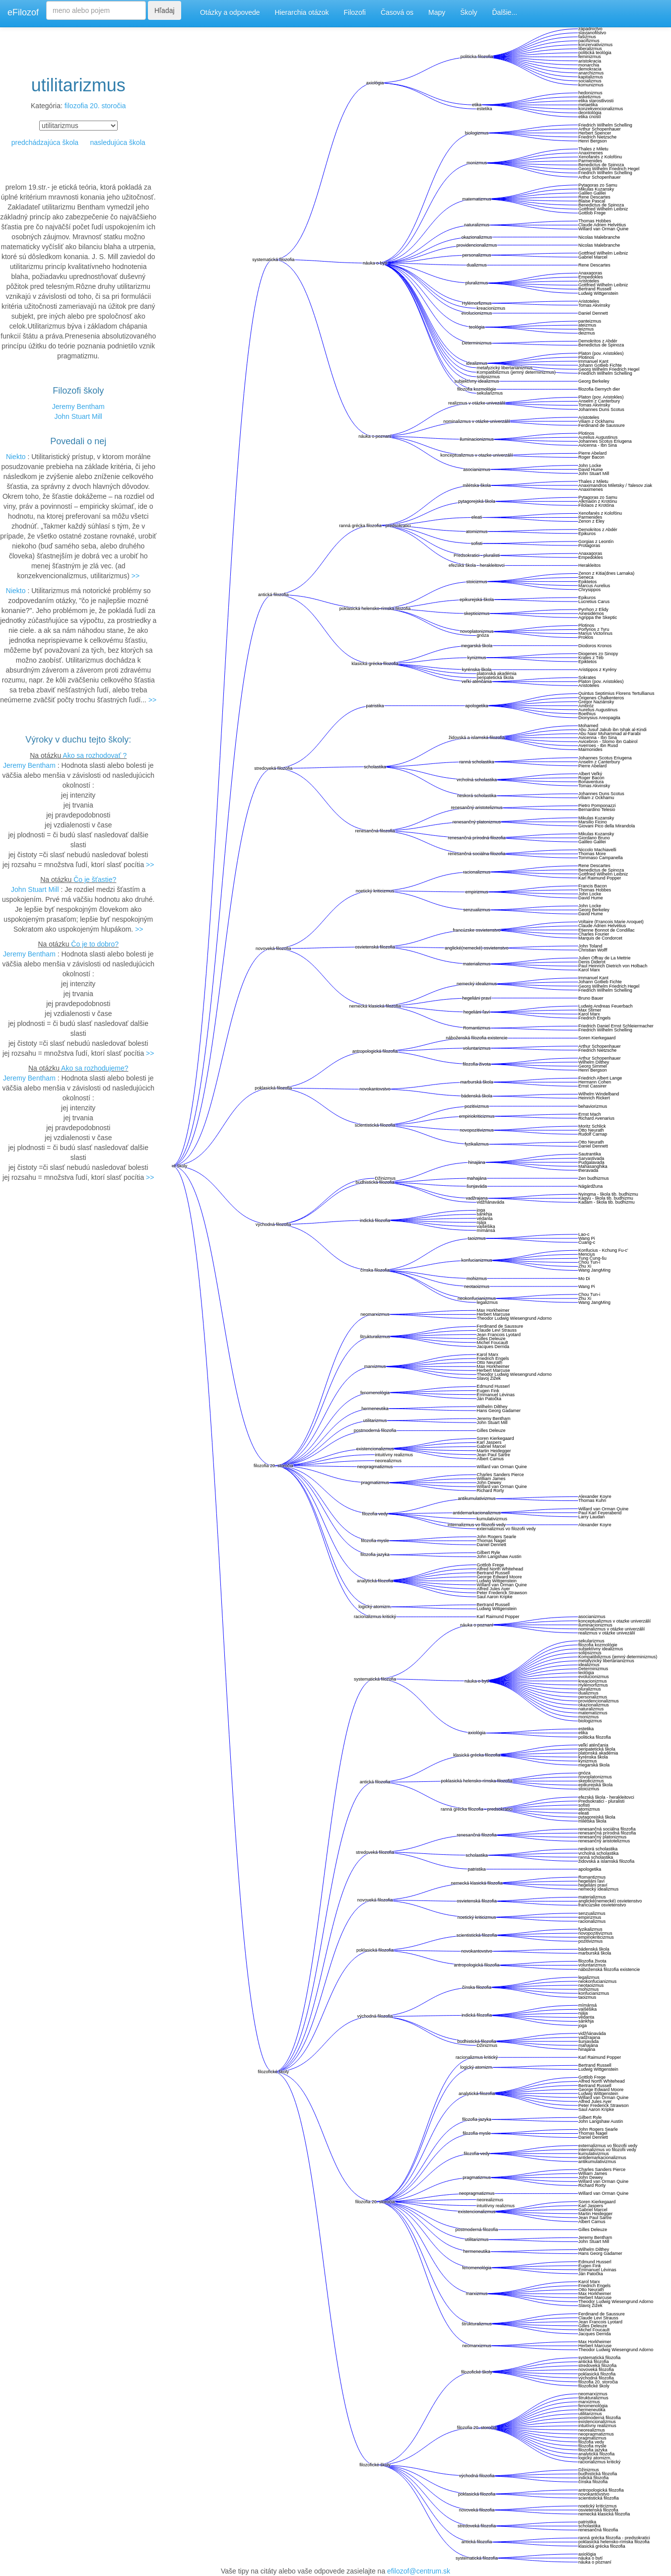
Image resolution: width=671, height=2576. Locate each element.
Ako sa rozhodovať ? (95, 755)
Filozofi (355, 12)
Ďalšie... (505, 12)
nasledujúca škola (117, 142)
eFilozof (23, 12)
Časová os (397, 12)
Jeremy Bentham (78, 406)
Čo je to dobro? (95, 944)
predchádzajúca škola (44, 142)
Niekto (16, 457)
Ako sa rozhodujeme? (94, 1068)
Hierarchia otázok (302, 12)
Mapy (436, 12)
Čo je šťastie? (94, 879)
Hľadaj (164, 10)
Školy (468, 12)
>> (135, 576)
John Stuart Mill (78, 416)
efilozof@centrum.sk (418, 2571)
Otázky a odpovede (230, 12)
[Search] (96, 10)
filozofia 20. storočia (95, 106)
